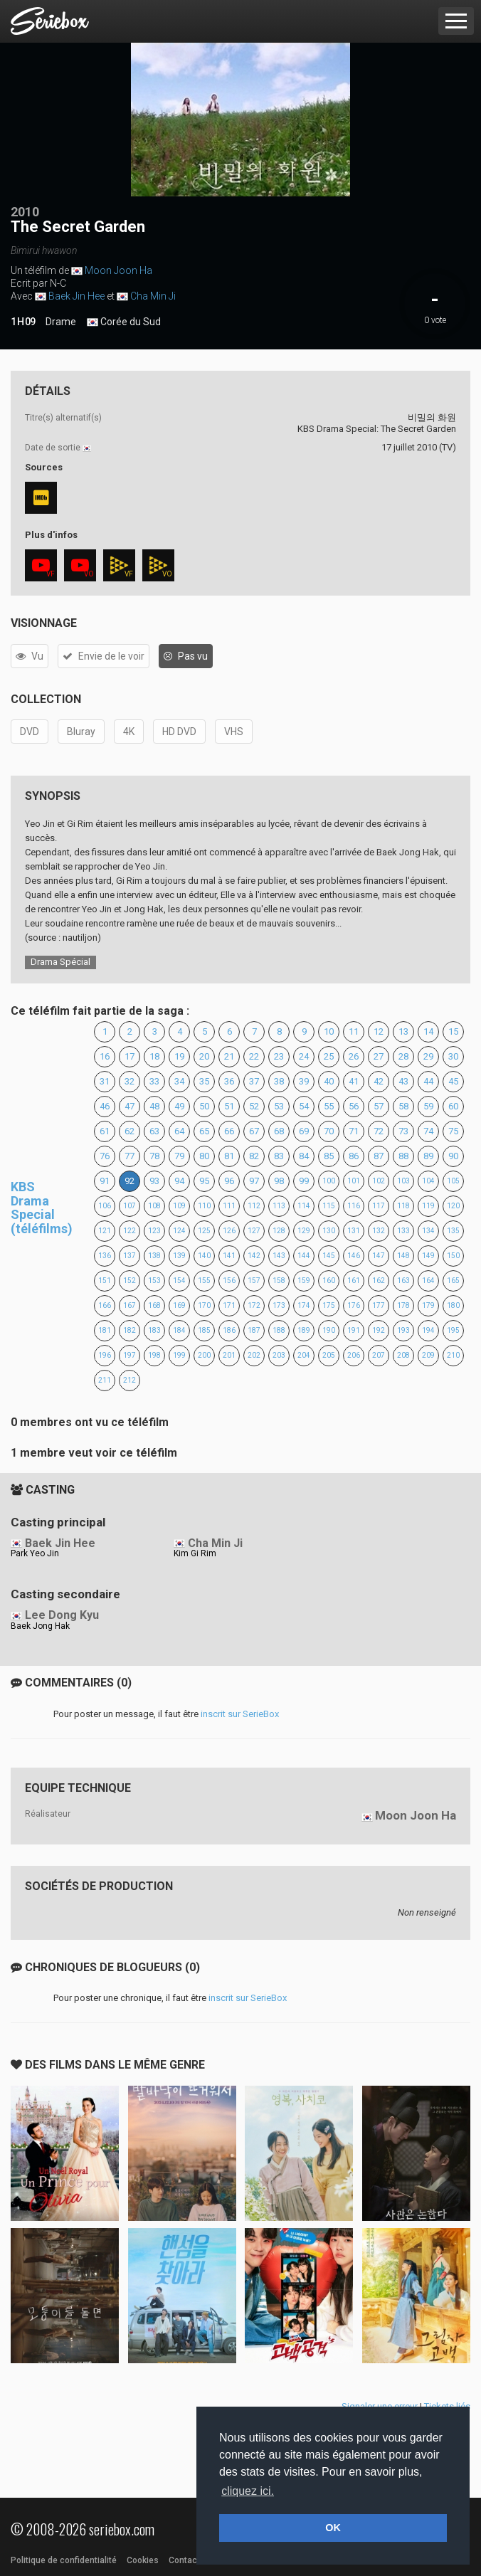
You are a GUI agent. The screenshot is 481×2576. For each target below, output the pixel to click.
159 (303, 1280)
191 (353, 1330)
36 (229, 1081)
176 (353, 1305)
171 (229, 1305)
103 (403, 1181)
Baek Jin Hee (76, 296)
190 (328, 1330)
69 (304, 1131)
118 (403, 1206)
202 (254, 1355)
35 (204, 1081)
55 (329, 1106)
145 (328, 1256)
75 (453, 1131)
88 (403, 1156)
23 (279, 1056)
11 (354, 1031)
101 (353, 1181)
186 (229, 1330)
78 (154, 1156)
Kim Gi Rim (195, 1553)
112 (254, 1206)
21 (229, 1056)
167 (129, 1305)
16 (105, 1056)
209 (428, 1355)
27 (379, 1056)
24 (304, 1056)
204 (303, 1355)
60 (453, 1106)
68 (279, 1131)
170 (204, 1305)
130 (328, 1231)
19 (179, 1056)
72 (379, 1131)
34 (179, 1081)
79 (179, 1156)
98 (279, 1181)
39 (304, 1081)
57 (379, 1106)
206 (353, 1355)
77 (129, 1156)
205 (328, 1355)
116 (353, 1206)
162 (378, 1280)
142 (254, 1256)
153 (154, 1280)
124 (179, 1231)
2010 (25, 211)
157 (254, 1280)
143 (279, 1256)
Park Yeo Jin (35, 1553)
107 (129, 1206)
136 (104, 1256)
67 (254, 1131)
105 (453, 1181)
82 (254, 1156)
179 (428, 1305)
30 (453, 1056)
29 (428, 1056)
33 (154, 1081)
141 (229, 1256)
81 (229, 1156)
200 (204, 1355)
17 (129, 1056)
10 (329, 1031)
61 (105, 1131)
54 (304, 1106)
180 (453, 1305)
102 (378, 1181)
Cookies (143, 2560)
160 (328, 1280)
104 (428, 1181)
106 (104, 1206)
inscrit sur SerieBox (240, 1714)
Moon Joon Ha (118, 270)
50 (204, 1106)
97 (254, 1181)
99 (304, 1181)
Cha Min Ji (153, 296)
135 (453, 1231)
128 (279, 1231)
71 (354, 1131)
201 (229, 1355)
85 (329, 1156)
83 (279, 1156)
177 (378, 1305)
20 (204, 1056)
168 (154, 1305)
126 (229, 1231)
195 (453, 1330)
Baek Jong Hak (40, 1626)
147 (378, 1256)
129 (303, 1231)
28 (403, 1056)
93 (154, 1181)
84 (304, 1156)
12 (379, 1031)
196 (104, 1355)
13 (403, 1031)
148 (403, 1256)
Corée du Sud (124, 322)
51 (229, 1106)
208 (403, 1355)
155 (204, 1280)
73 (403, 1131)
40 (329, 1081)
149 (428, 1256)
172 (254, 1305)
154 (179, 1280)
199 (179, 1355)
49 (179, 1106)
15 (453, 1031)
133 (403, 1231)
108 (154, 1206)
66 (229, 1131)
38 (279, 1081)
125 (204, 1231)
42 (379, 1081)
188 (279, 1330)
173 (279, 1305)
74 (428, 1131)
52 (254, 1106)
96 (229, 1181)
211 (104, 1380)
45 (453, 1081)
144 (303, 1256)
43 (403, 1081)
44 (428, 1081)
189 (303, 1330)
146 (353, 1256)
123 (154, 1231)
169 (179, 1305)
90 (453, 1156)
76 (105, 1156)
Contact (184, 2560)
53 (279, 1106)
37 (254, 1081)
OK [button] (333, 2527)
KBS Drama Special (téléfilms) (42, 1207)
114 (303, 1206)
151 (104, 1280)
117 (378, 1206)
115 (328, 1206)
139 (179, 1256)
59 (428, 1106)
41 (354, 1081)
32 (129, 1081)
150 (453, 1256)
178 (403, 1305)
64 (179, 1131)
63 (154, 1131)
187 (254, 1330)
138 (154, 1256)
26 (354, 1056)
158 (279, 1280)
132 (378, 1231)
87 (379, 1156)
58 (403, 1106)
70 (329, 1131)
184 (179, 1330)
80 (204, 1156)
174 (303, 1305)
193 (403, 1330)
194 (428, 1330)
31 (105, 1081)
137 (129, 1256)
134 (428, 1231)
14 (428, 1031)
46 (105, 1106)
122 (129, 1231)
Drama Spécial (60, 961)
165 (453, 1280)
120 (453, 1206)
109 (179, 1206)
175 (328, 1305)
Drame (61, 321)
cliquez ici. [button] (247, 2491)
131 (353, 1231)
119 (428, 1206)
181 (104, 1330)
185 (204, 1330)
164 (428, 1280)
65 (204, 1131)
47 (129, 1106)
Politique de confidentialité (64, 2560)
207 (378, 1355)
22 (254, 1056)
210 (453, 1355)
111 (229, 1206)
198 (154, 1355)
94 (179, 1181)
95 (204, 1181)
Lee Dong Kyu (62, 1615)
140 (204, 1256)
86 (354, 1156)
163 (403, 1280)
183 (154, 1330)
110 (204, 1206)
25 (329, 1056)
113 (279, 1206)
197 (129, 1355)
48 (154, 1106)
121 (104, 1231)
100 (328, 1181)
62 (129, 1131)
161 (353, 1280)
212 (129, 1380)
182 (129, 1330)
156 (229, 1280)
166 (104, 1305)
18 (154, 1056)
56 (354, 1106)
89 (428, 1156)
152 (129, 1280)
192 (378, 1330)
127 (254, 1231)
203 (279, 1355)
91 (105, 1181)
